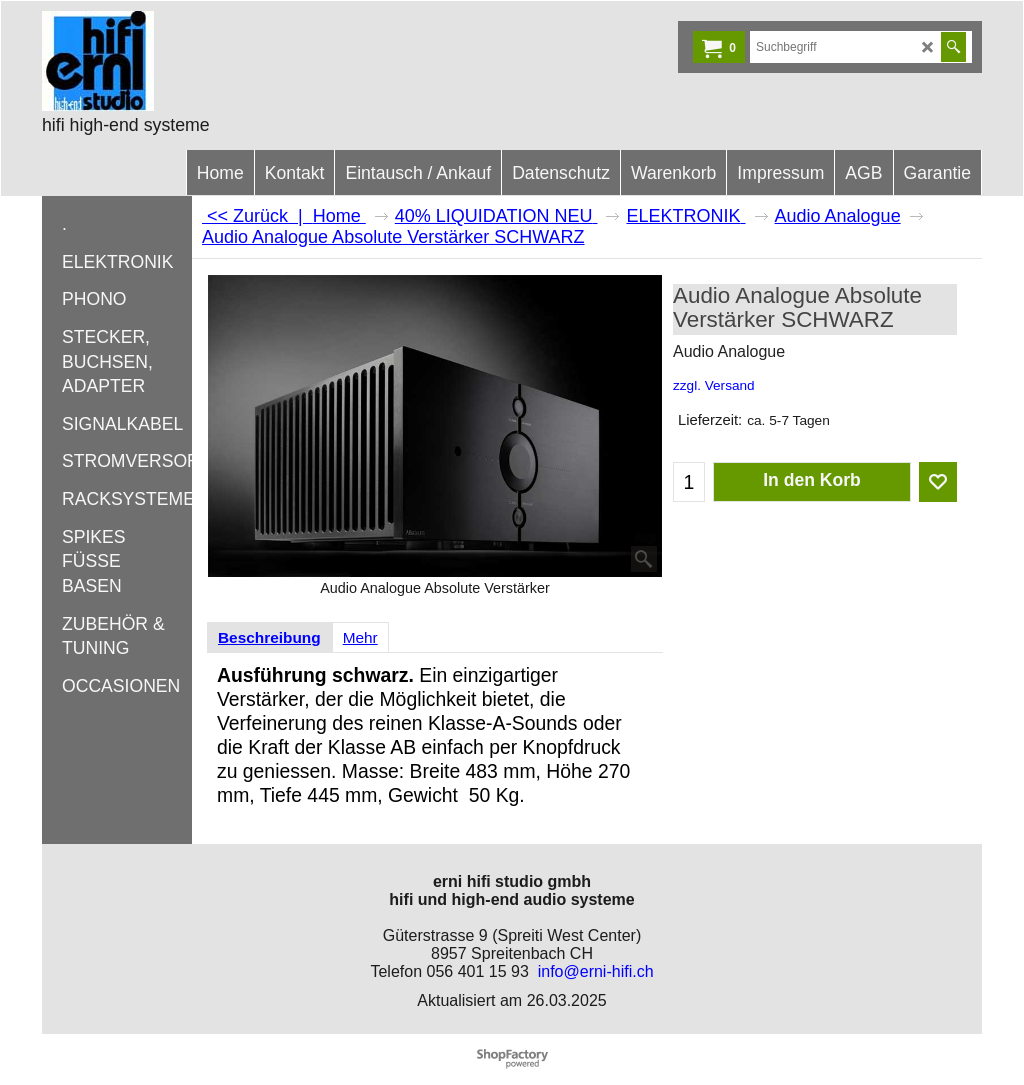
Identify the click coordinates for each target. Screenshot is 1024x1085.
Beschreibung (269, 637)
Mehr (360, 637)
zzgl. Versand (714, 385)
